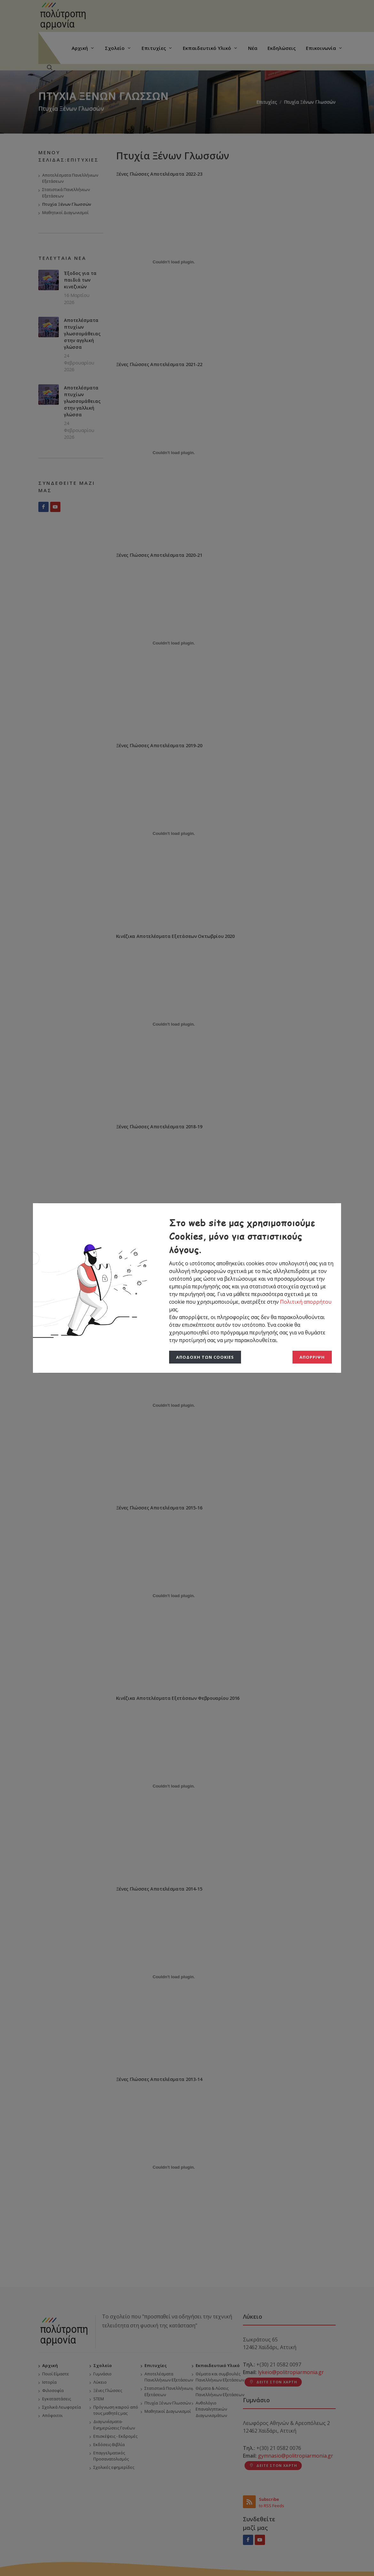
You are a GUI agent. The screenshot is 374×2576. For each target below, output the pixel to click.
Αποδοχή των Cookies (205, 1357)
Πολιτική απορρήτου (305, 1301)
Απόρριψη (312, 1357)
